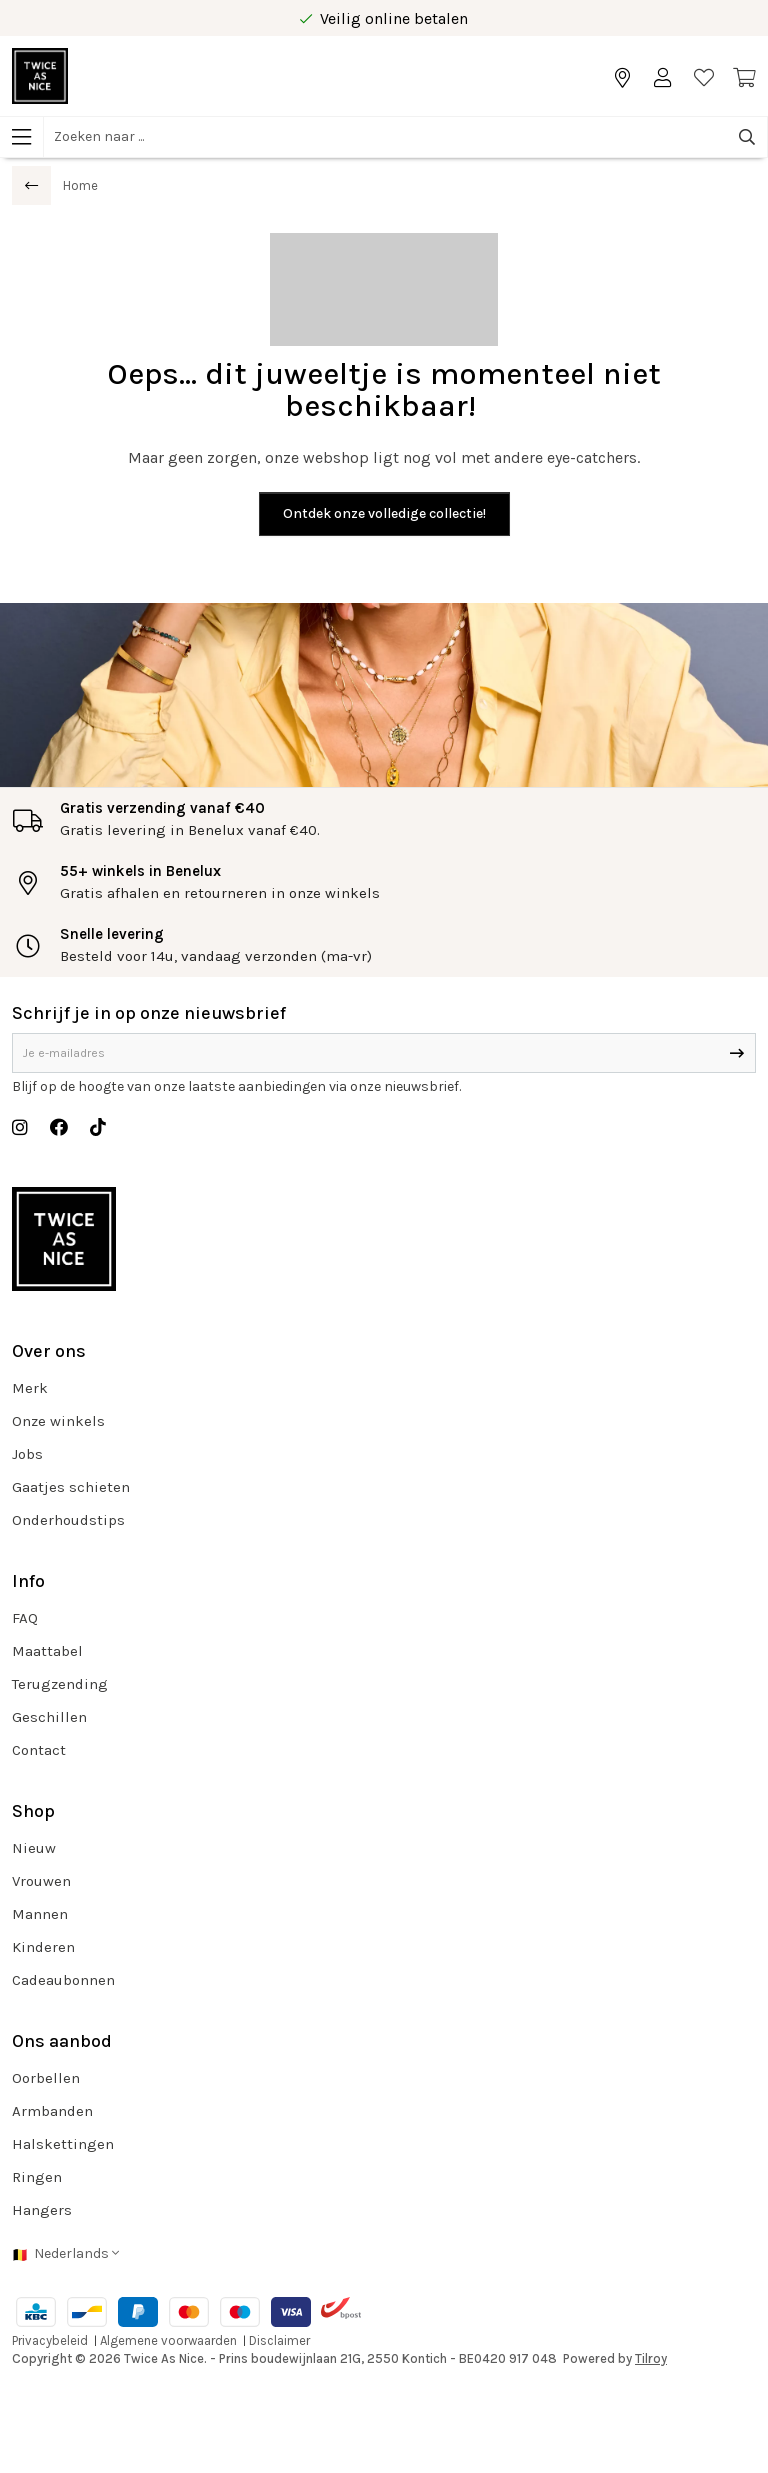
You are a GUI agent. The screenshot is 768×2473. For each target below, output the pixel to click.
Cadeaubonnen (63, 1980)
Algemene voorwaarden (168, 2340)
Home (80, 185)
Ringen (37, 2177)
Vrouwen (41, 1881)
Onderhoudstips (68, 1520)
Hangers (42, 2210)
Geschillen (49, 1717)
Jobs (27, 1454)
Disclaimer (279, 2340)
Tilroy (651, 2358)
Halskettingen (63, 2144)
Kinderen (43, 1947)
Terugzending (60, 1684)
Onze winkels (58, 1421)
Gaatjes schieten (71, 1487)
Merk (30, 1388)
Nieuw (34, 1848)
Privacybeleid (50, 2340)
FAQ (25, 1618)
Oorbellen (46, 2078)
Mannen (40, 1914)
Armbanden (52, 2111)
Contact (39, 1750)
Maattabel (47, 1651)
